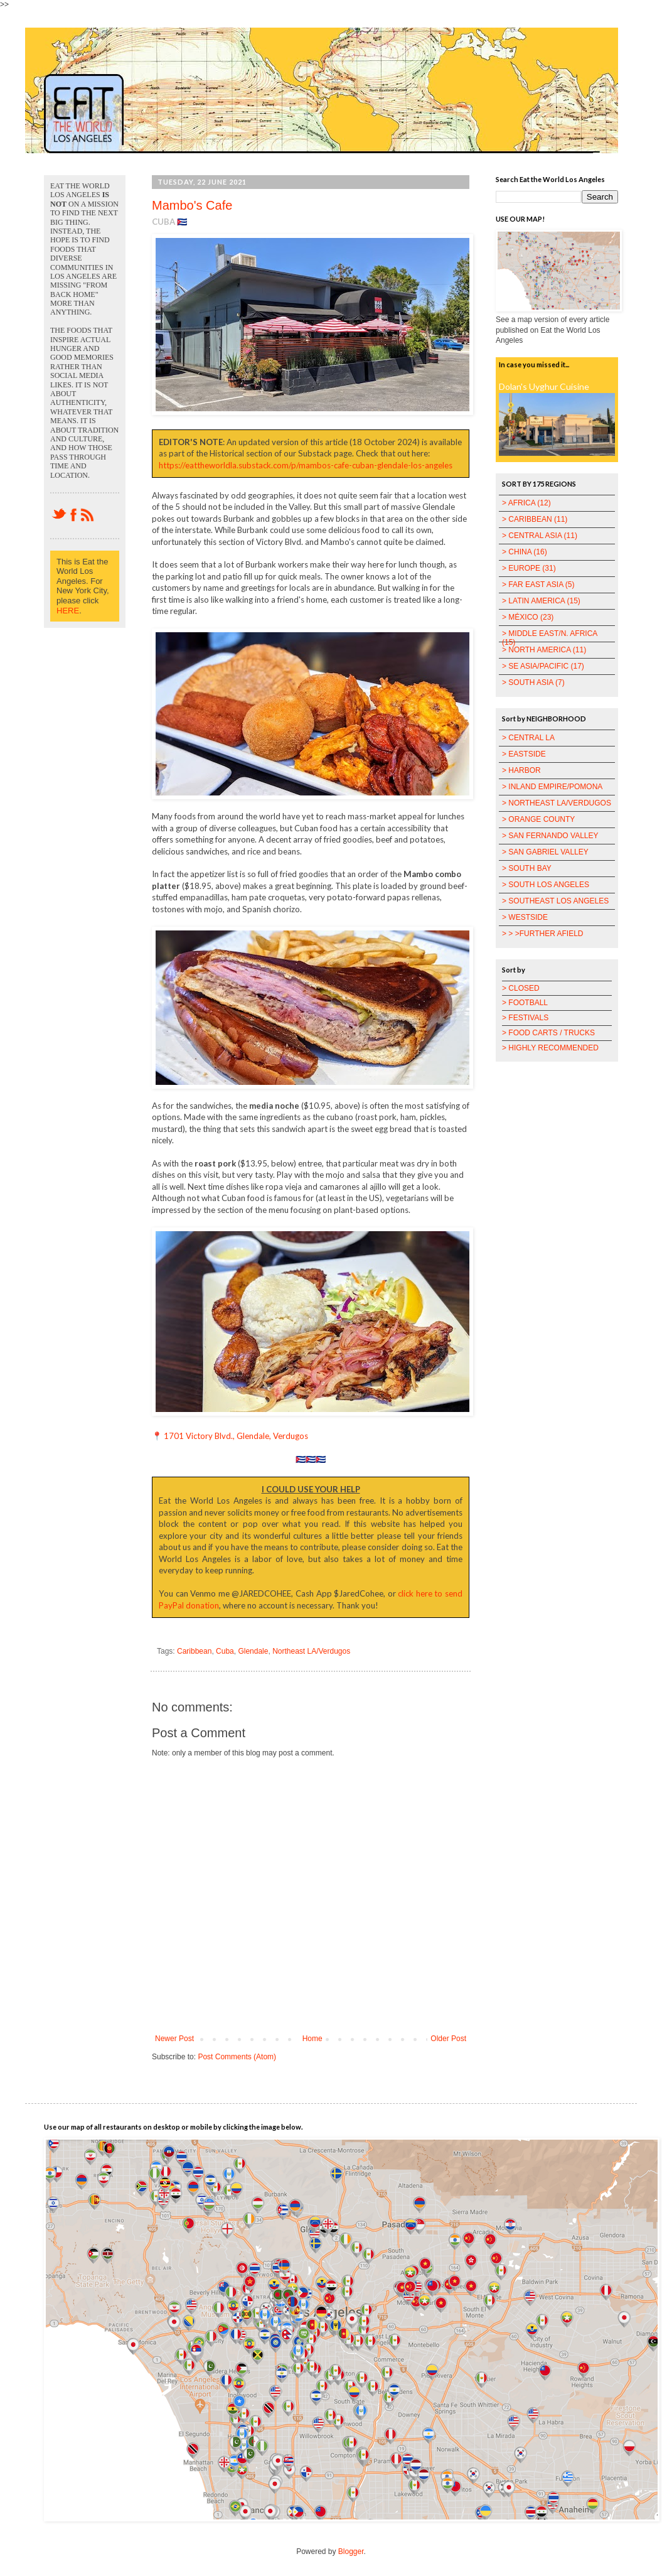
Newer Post (174, 2038)
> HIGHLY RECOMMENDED (550, 1047)
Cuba (225, 1651)
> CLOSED (521, 988)
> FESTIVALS (525, 1017)
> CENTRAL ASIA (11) (539, 535)
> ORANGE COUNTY (538, 819)
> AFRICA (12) (526, 502)
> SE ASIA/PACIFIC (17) (543, 666)
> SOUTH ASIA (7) (533, 682)
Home (312, 2038)
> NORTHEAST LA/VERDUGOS (556, 803)
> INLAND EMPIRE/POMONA (552, 786)
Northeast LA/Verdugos (311, 1651)
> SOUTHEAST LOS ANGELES (555, 901)
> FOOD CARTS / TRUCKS (548, 1032)
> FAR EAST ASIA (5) (538, 584)
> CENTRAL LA (528, 737)
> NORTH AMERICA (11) (544, 649)
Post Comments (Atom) (237, 2056)
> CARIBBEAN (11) (534, 519)
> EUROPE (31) (529, 568)
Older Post (448, 2038)
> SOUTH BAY (527, 868)
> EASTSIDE (524, 754)
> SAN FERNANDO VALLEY (550, 835)
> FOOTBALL (525, 1002)
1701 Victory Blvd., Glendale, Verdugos (236, 1436)
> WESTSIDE (525, 917)
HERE (67, 610)
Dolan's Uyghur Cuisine (544, 386)
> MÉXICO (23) (527, 617)
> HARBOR (521, 770)
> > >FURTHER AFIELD (543, 933)
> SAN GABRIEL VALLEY (545, 852)
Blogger (351, 2551)
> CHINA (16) (524, 551)
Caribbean (194, 1651)
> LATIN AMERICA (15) (541, 600)
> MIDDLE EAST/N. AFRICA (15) (549, 638)
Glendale (253, 1651)
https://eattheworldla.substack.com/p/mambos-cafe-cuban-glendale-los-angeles (305, 465)
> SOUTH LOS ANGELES (545, 884)
